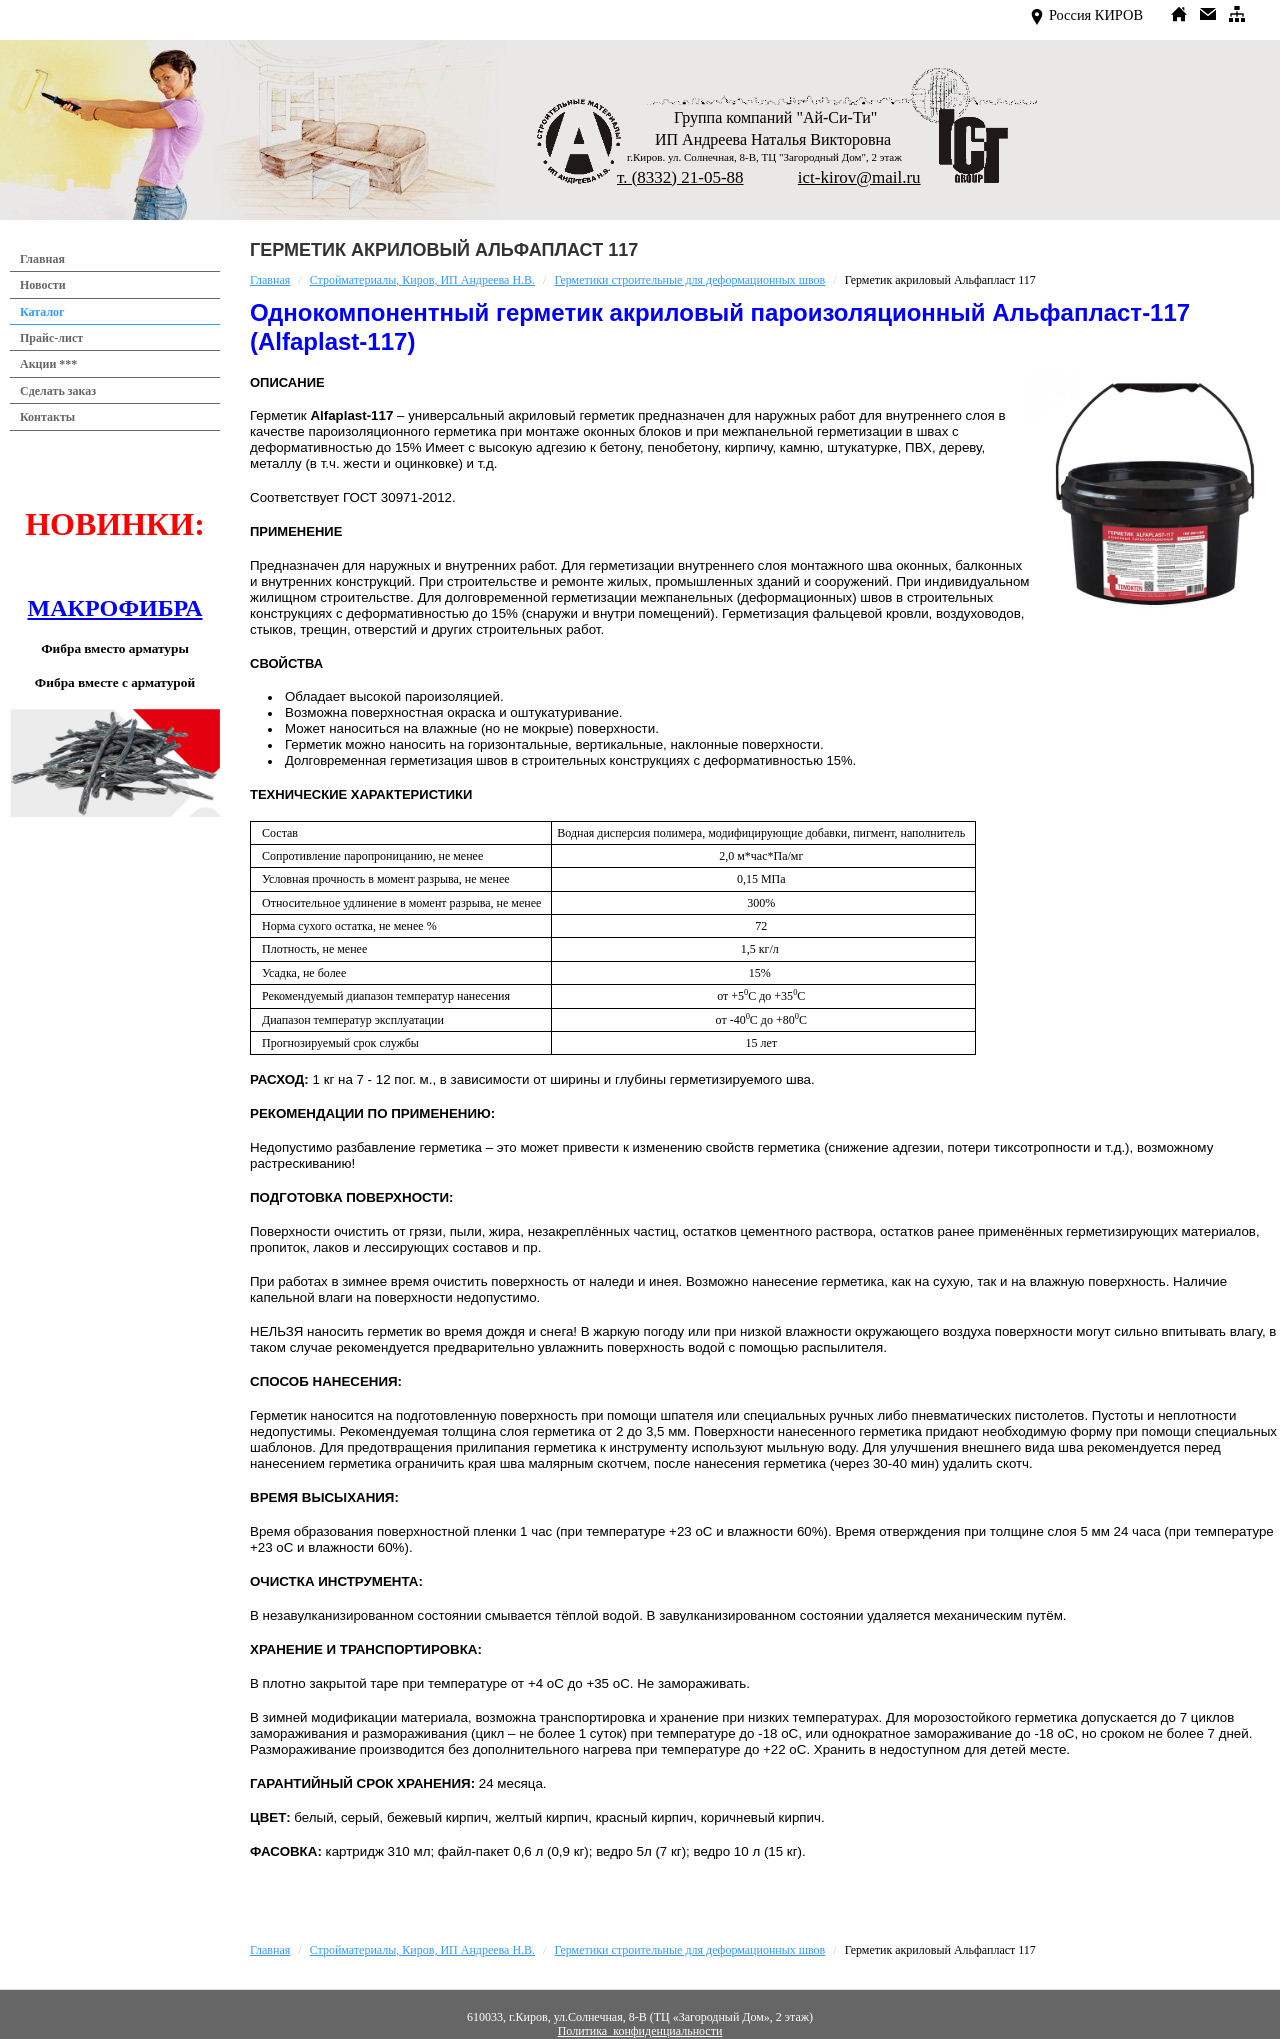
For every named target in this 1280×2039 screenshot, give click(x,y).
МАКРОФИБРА (115, 608)
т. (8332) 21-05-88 (680, 177)
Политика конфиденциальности (640, 2031)
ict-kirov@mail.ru (859, 177)
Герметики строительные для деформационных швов (689, 280)
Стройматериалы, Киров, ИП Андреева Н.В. (422, 280)
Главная (270, 280)
